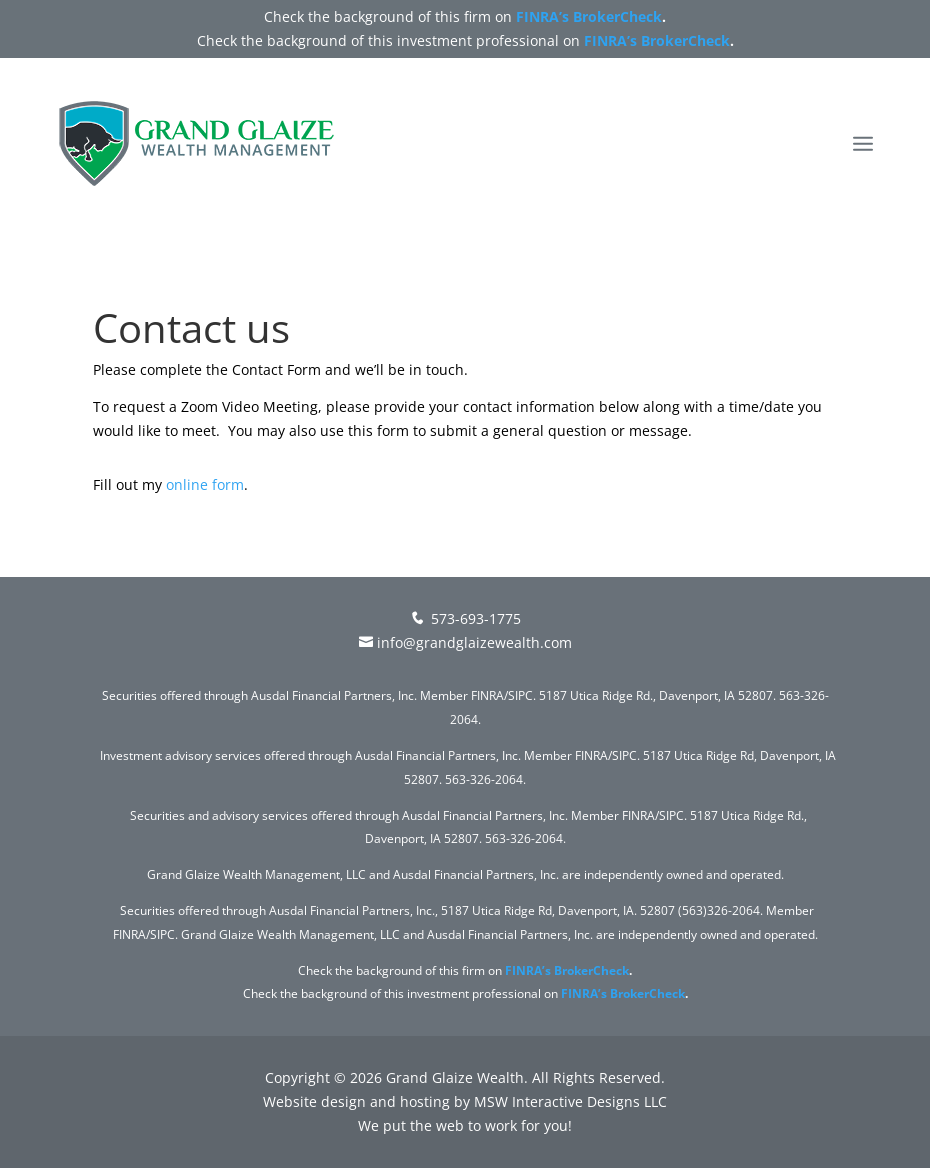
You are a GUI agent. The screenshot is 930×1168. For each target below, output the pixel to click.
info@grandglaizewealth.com (465, 642)
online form (205, 484)
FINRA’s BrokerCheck (589, 16)
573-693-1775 (465, 618)
